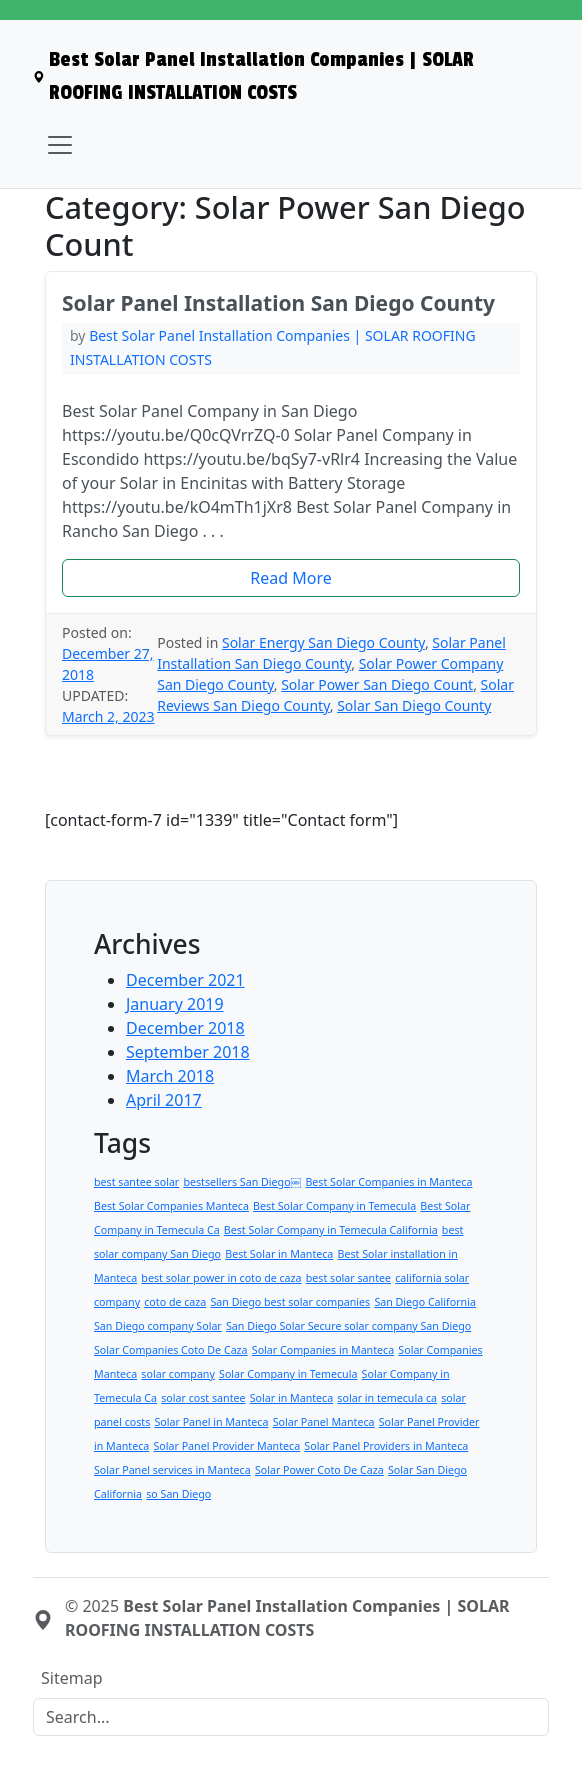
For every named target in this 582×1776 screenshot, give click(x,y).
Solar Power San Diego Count (377, 684)
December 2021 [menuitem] (185, 980)
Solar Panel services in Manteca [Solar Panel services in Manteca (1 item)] (172, 1470)
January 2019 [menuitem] (175, 1004)
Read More (290, 578)
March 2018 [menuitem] (170, 1076)
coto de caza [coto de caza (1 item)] (175, 1302)
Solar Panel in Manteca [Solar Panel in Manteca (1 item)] (211, 1422)
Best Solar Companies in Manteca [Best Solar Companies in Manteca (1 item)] (388, 1182)
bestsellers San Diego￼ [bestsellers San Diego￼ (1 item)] (242, 1182)
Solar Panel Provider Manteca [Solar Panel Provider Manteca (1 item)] (226, 1446)
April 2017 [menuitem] (164, 1100)
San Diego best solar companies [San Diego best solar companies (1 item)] (290, 1302)
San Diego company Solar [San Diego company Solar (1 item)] (158, 1326)
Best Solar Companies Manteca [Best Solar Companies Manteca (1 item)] (171, 1206)
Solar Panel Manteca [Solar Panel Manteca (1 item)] (324, 1422)
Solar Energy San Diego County (323, 642)
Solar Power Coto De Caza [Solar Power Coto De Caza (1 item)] (319, 1470)
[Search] (291, 1717)
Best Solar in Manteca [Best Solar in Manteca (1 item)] (279, 1254)
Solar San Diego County (414, 705)
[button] (291, 578)
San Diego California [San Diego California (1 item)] (425, 1302)
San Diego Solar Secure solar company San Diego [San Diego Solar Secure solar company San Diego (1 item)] (348, 1326)
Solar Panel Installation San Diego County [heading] (278, 303)
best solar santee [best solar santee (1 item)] (348, 1278)
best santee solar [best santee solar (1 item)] (136, 1182)
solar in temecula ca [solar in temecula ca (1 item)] (387, 1398)
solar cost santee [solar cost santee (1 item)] (203, 1398)
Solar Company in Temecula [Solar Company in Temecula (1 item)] (288, 1374)
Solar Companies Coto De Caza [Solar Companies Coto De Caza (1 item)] (171, 1350)
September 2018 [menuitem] (188, 1052)
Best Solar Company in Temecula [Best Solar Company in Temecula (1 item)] (334, 1206)
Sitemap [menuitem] (72, 1678)
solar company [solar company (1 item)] (178, 1374)
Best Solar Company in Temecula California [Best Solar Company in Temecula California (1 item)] (331, 1230)
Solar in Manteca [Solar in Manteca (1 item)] (291, 1398)
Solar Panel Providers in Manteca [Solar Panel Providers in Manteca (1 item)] (386, 1446)
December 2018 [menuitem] (185, 1028)
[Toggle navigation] (60, 145)
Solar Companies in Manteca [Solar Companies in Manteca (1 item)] (323, 1350)
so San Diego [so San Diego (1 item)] (178, 1494)
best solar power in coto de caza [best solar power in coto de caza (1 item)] (221, 1278)
